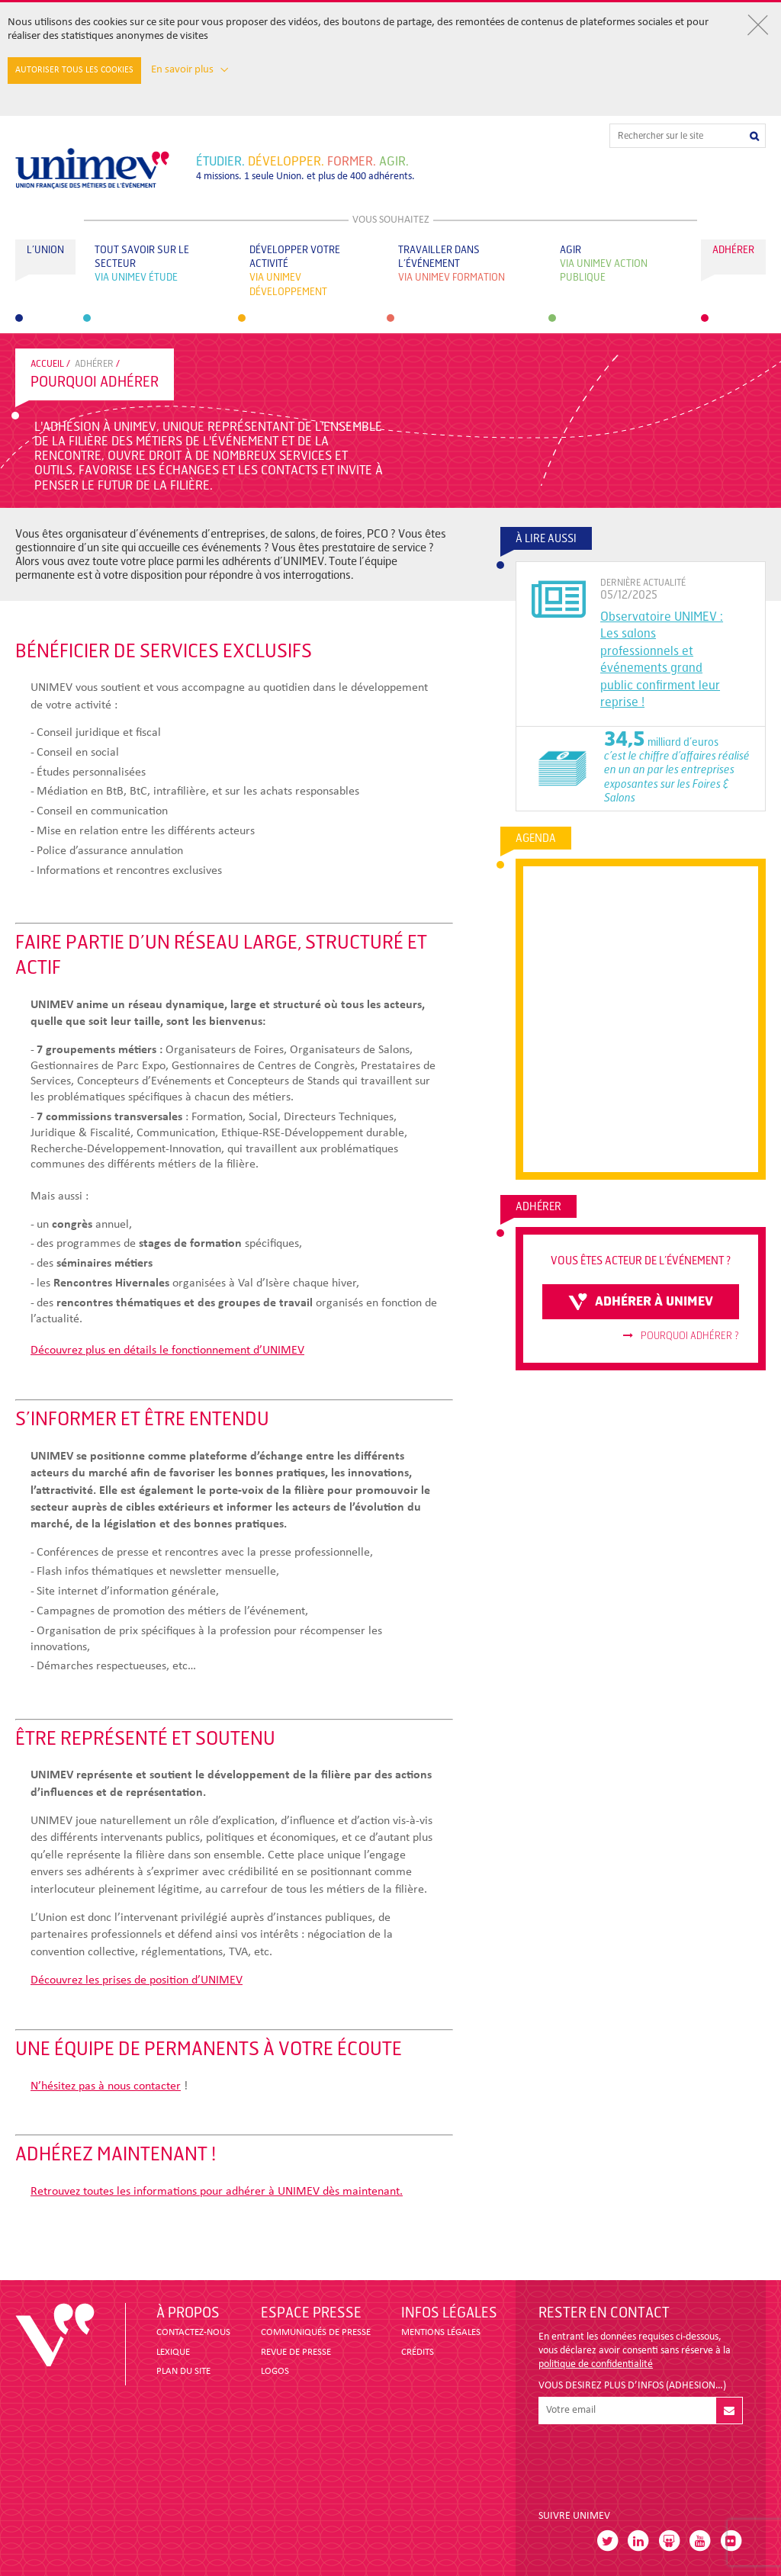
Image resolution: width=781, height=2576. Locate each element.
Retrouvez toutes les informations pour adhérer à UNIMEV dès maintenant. (217, 2192)
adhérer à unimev (640, 1301)
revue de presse (296, 2352)
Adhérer (94, 363)
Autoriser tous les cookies (74, 70)
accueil (47, 363)
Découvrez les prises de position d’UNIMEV (137, 1980)
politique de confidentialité (595, 2364)
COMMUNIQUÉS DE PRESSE (316, 2332)
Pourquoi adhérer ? (681, 1336)
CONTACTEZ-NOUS (193, 2332)
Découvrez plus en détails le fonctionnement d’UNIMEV (167, 1350)
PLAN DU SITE (183, 2371)
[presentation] (654, 2461)
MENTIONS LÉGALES (440, 2332)
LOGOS (275, 2371)
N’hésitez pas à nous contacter (106, 2086)
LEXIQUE (173, 2352)
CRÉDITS (417, 2352)
